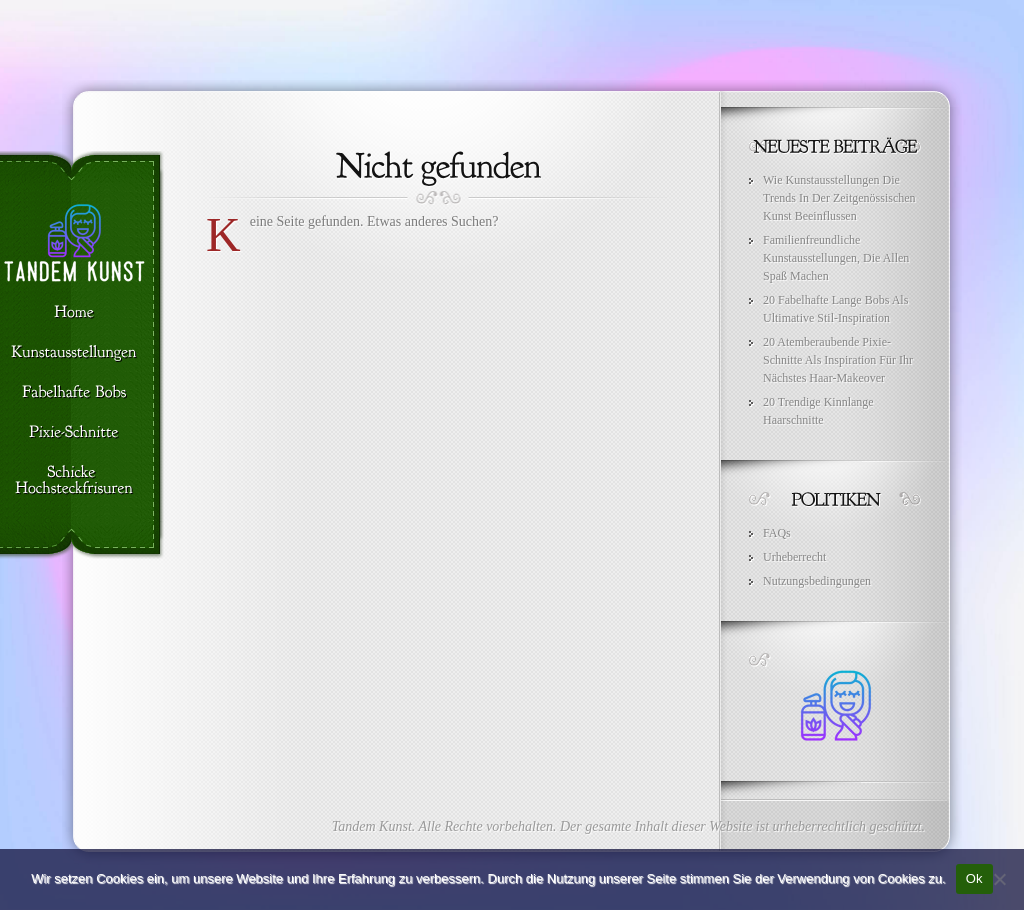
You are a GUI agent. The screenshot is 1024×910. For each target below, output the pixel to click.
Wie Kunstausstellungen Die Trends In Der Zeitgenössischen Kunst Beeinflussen (839, 198)
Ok (974, 878)
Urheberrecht (794, 557)
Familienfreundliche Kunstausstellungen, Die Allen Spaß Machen (836, 258)
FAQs (777, 533)
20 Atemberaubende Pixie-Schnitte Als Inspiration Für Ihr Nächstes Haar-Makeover (838, 360)
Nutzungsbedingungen (817, 581)
